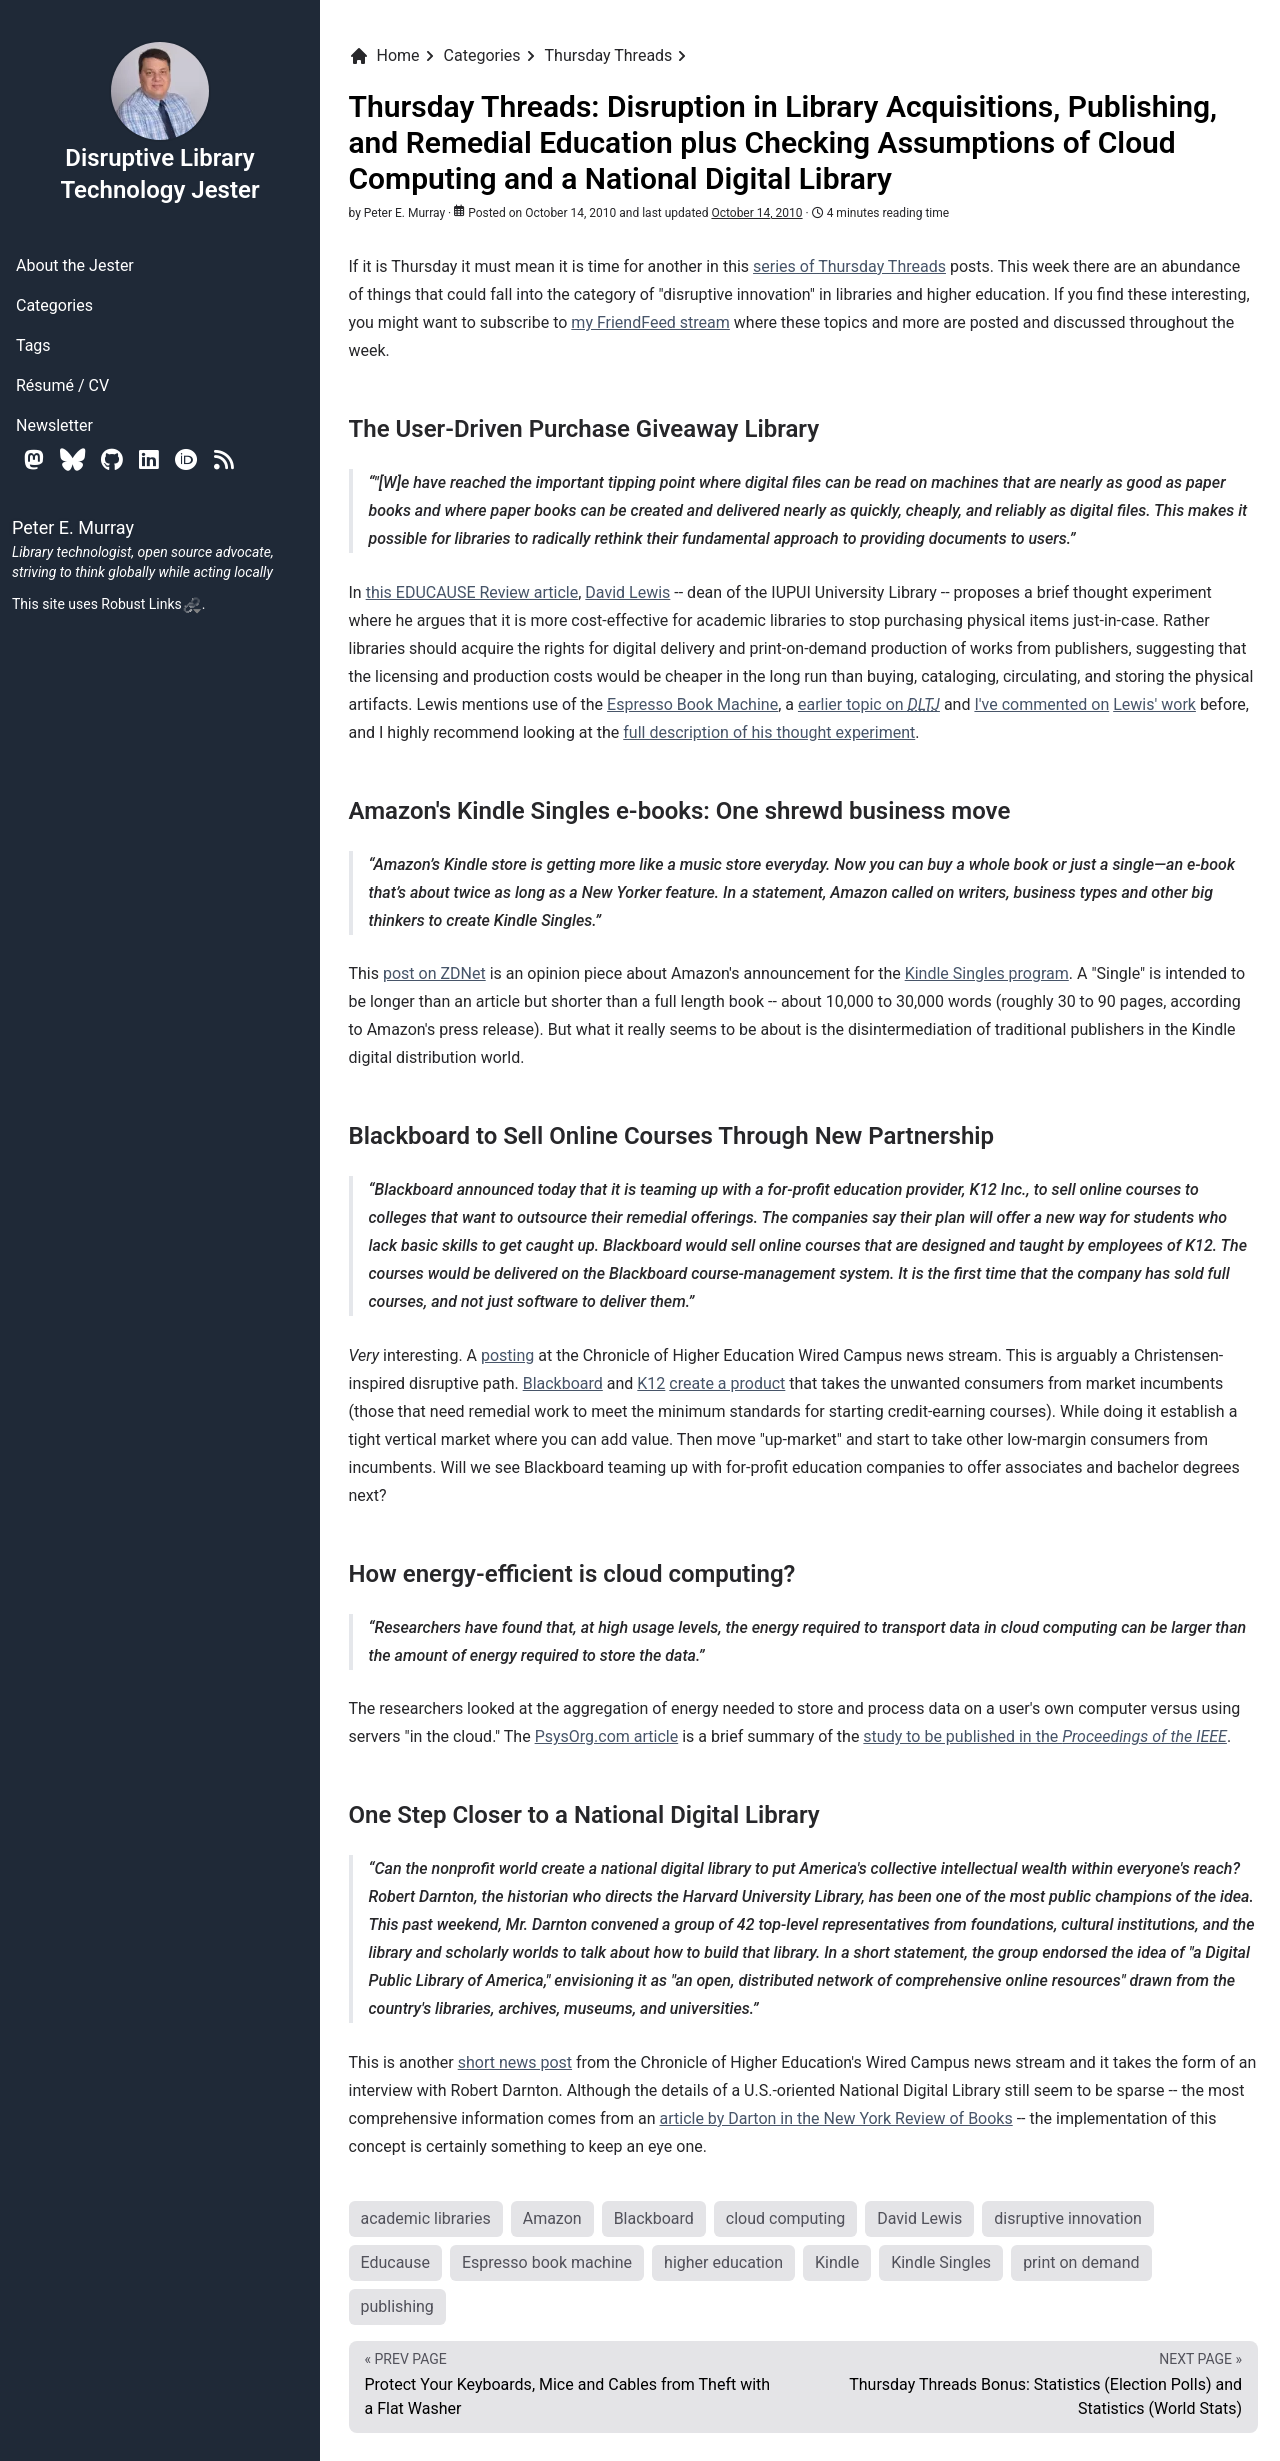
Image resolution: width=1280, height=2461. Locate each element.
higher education (723, 2262)
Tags (33, 345)
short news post (515, 2062)
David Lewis (627, 592)
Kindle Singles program (987, 973)
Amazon (552, 2218)
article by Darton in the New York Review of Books (835, 2118)
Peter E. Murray (404, 213)
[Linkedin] (149, 459)
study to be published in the (1045, 1736)
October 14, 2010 (756, 213)
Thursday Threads (609, 55)
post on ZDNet (434, 973)
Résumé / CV (62, 385)
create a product (727, 1383)
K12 (651, 1383)
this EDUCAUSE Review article (472, 592)
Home (384, 56)
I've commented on (1041, 704)
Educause (395, 2262)
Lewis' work (1154, 704)
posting (507, 1355)
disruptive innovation (1068, 2218)
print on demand (1081, 2262)
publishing (397, 2306)
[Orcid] (186, 459)
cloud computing (785, 2218)
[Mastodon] (34, 459)
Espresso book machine (547, 2262)
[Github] (112, 459)
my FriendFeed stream (650, 322)
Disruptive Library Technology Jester (159, 122)
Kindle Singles (941, 2262)
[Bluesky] (72, 459)
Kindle (837, 2262)
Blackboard (563, 1383)
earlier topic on (869, 704)
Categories (54, 305)
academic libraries (426, 2218)
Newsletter (54, 425)
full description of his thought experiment (769, 732)
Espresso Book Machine (692, 704)
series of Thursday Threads (849, 266)
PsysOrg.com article (607, 1736)
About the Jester (75, 265)
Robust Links (151, 604)
